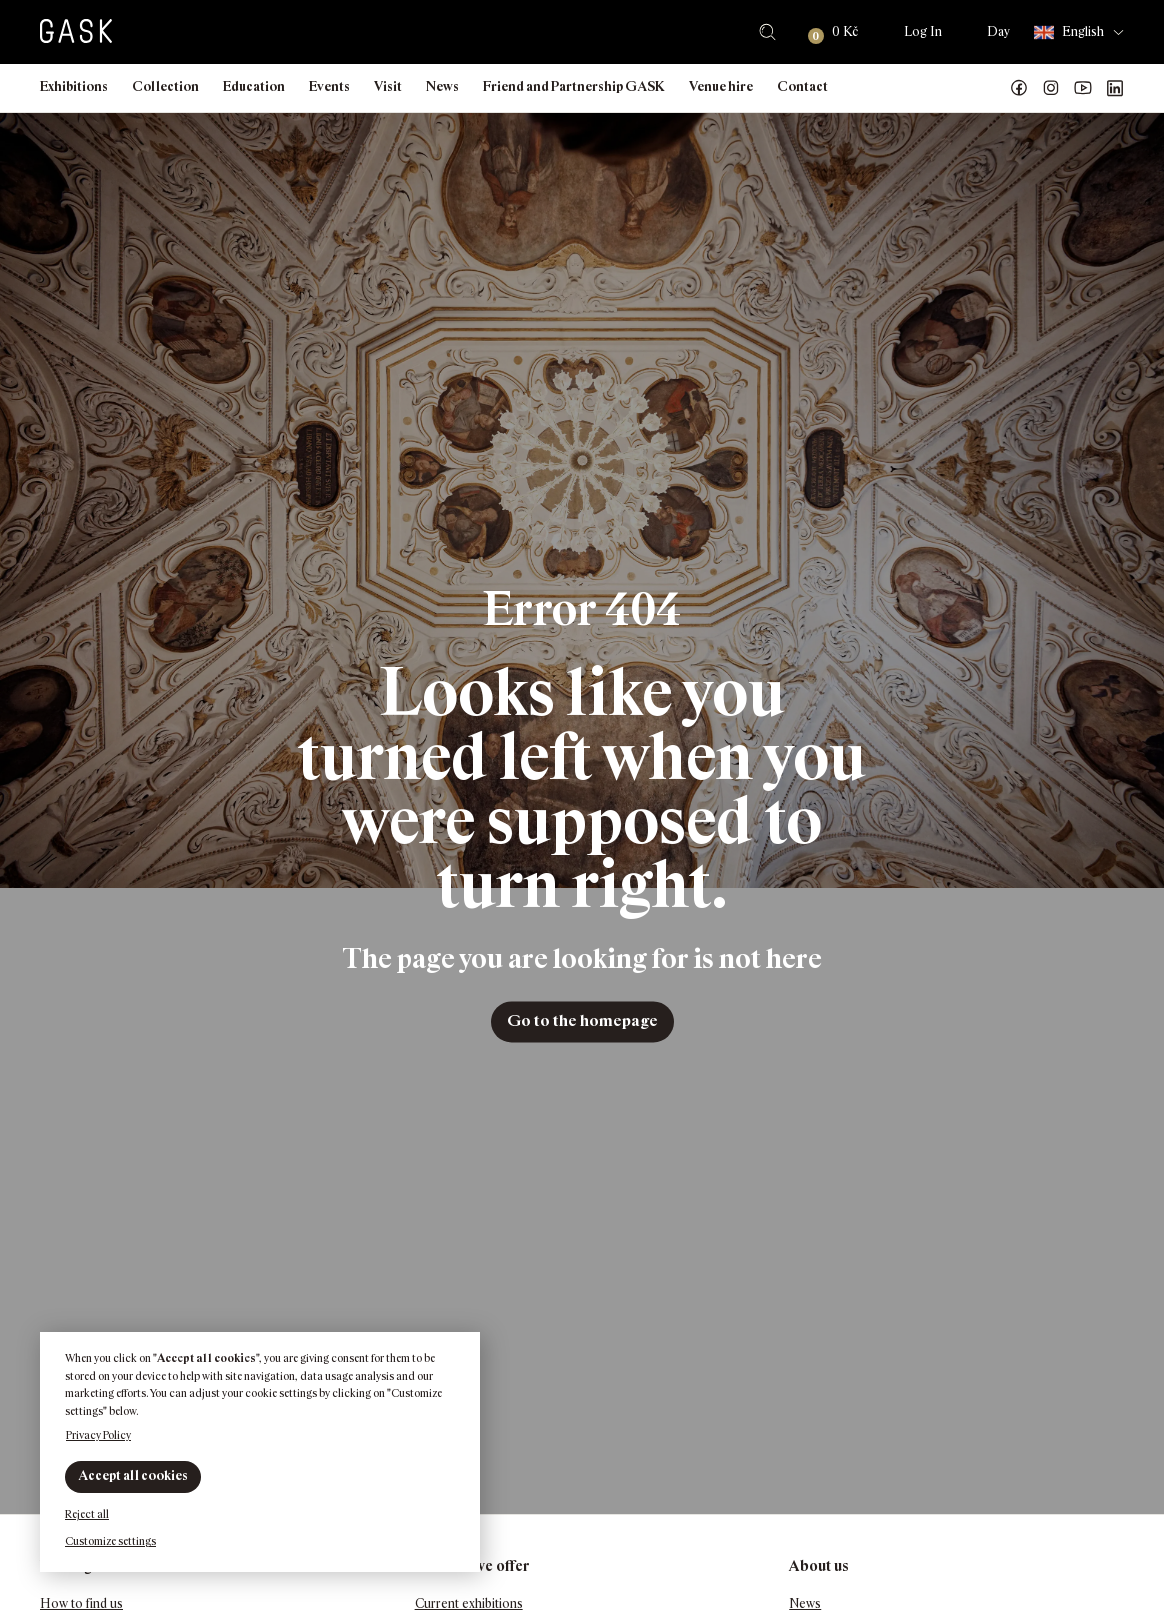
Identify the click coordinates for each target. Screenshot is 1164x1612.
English (1069, 32)
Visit (388, 86)
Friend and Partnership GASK (574, 86)
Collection (165, 86)
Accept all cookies (133, 1475)
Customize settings (110, 1541)
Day (998, 31)
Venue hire (721, 86)
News (442, 86)
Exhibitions (74, 86)
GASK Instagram (1051, 88)
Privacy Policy (98, 1435)
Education (254, 86)
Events (329, 86)
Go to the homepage (582, 1021)
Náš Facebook (1019, 88)
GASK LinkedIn (1115, 88)
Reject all (87, 1514)
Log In (923, 31)
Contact (802, 86)
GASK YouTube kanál (1083, 88)
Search (767, 32)
